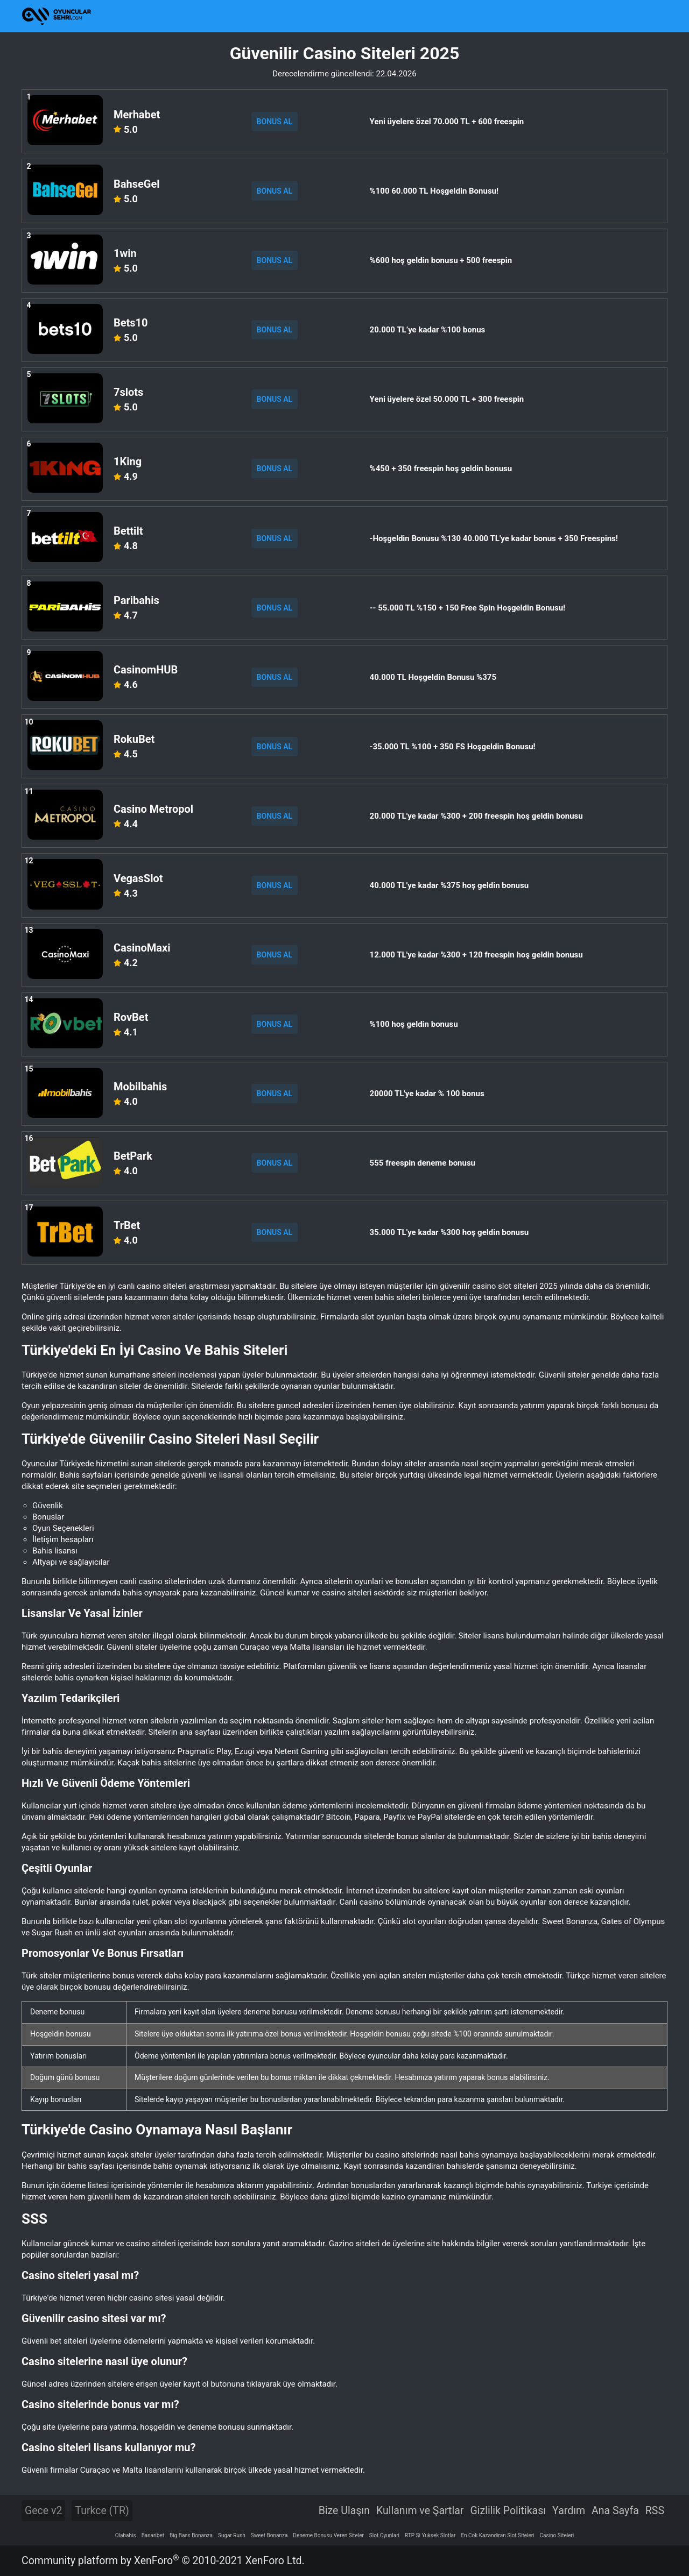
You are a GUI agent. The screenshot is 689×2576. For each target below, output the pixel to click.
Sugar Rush (231, 2535)
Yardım (568, 2510)
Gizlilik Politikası (508, 2510)
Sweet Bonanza (269, 2535)
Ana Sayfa (615, 2510)
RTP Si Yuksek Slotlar (430, 2535)
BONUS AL (275, 121)
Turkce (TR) (102, 2510)
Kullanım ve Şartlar (420, 2510)
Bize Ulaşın (344, 2510)
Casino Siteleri (557, 2535)
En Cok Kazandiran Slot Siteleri (497, 2535)
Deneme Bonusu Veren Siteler (328, 2535)
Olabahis (125, 2535)
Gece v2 (43, 2510)
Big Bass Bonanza (191, 2535)
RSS (654, 2510)
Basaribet (153, 2535)
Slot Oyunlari (384, 2535)
